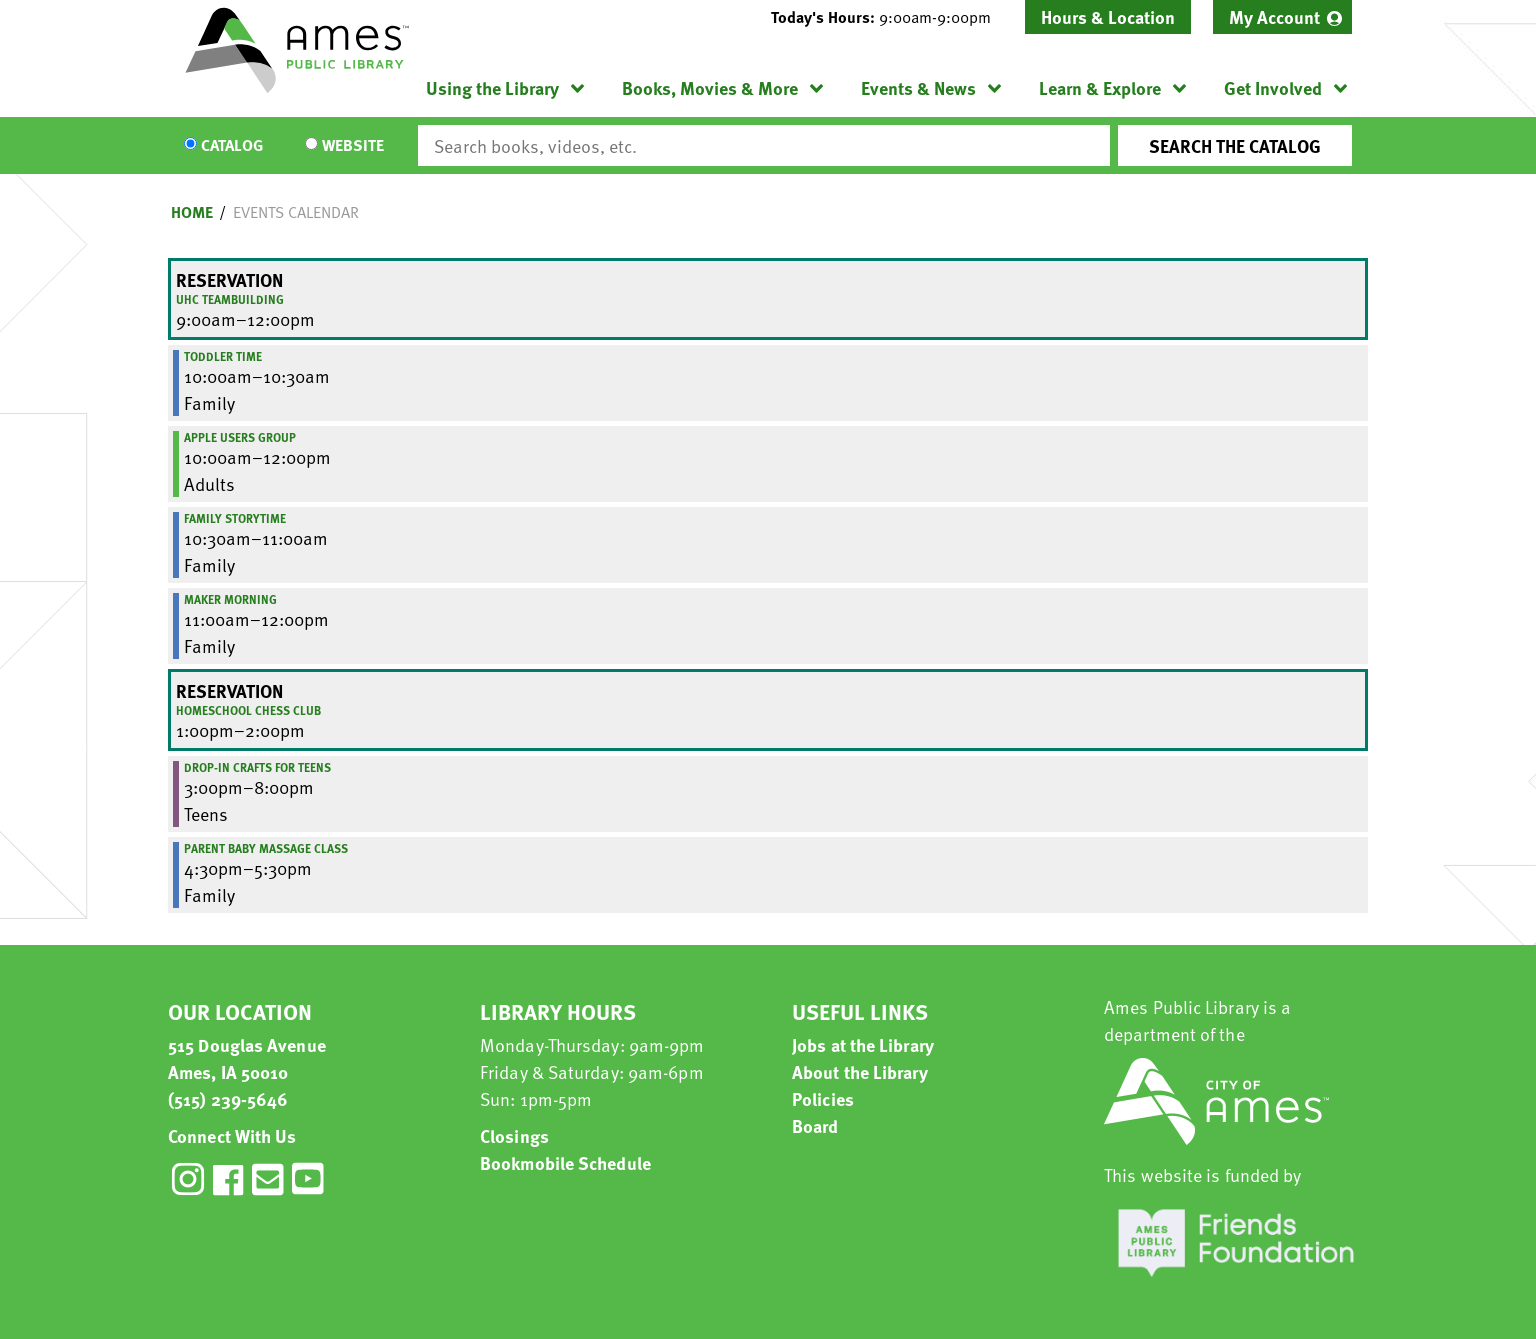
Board (815, 1125)
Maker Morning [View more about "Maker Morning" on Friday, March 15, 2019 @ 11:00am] (230, 599)
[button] (889, 17)
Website (353, 146)
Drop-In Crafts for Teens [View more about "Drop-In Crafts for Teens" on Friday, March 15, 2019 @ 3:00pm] (257, 767)
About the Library (860, 1071)
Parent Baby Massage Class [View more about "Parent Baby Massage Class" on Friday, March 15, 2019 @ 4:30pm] (266, 848)
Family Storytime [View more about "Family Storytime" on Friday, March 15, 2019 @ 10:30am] (235, 518)
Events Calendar (296, 212)
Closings (514, 1135)
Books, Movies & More (710, 87)
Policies (823, 1098)
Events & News (918, 87)
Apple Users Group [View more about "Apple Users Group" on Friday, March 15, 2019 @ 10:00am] (240, 437)
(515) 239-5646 (228, 1098)
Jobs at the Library (863, 1044)
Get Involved (1273, 87)
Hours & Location (1108, 16)
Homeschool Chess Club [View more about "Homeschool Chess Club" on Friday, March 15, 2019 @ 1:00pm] (248, 710)
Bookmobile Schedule (565, 1162)
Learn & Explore (1100, 87)
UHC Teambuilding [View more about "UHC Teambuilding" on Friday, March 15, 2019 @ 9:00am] (230, 299)
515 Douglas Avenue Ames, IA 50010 (247, 1058)
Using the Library (492, 87)
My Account (1274, 16)
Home (192, 212)
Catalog (232, 146)
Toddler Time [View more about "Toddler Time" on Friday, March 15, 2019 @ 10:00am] (223, 356)
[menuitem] (1282, 17)
